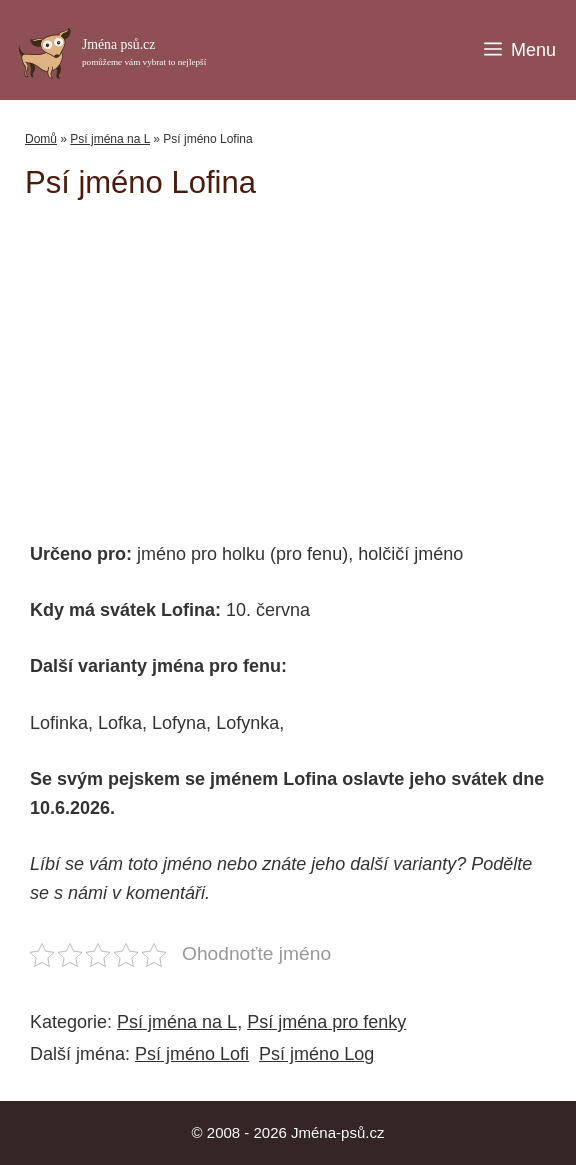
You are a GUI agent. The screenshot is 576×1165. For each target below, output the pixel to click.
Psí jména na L (110, 139)
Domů (41, 139)
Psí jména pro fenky (326, 1022)
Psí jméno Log (316, 1054)
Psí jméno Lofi (192, 1054)
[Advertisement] (300, 361)
